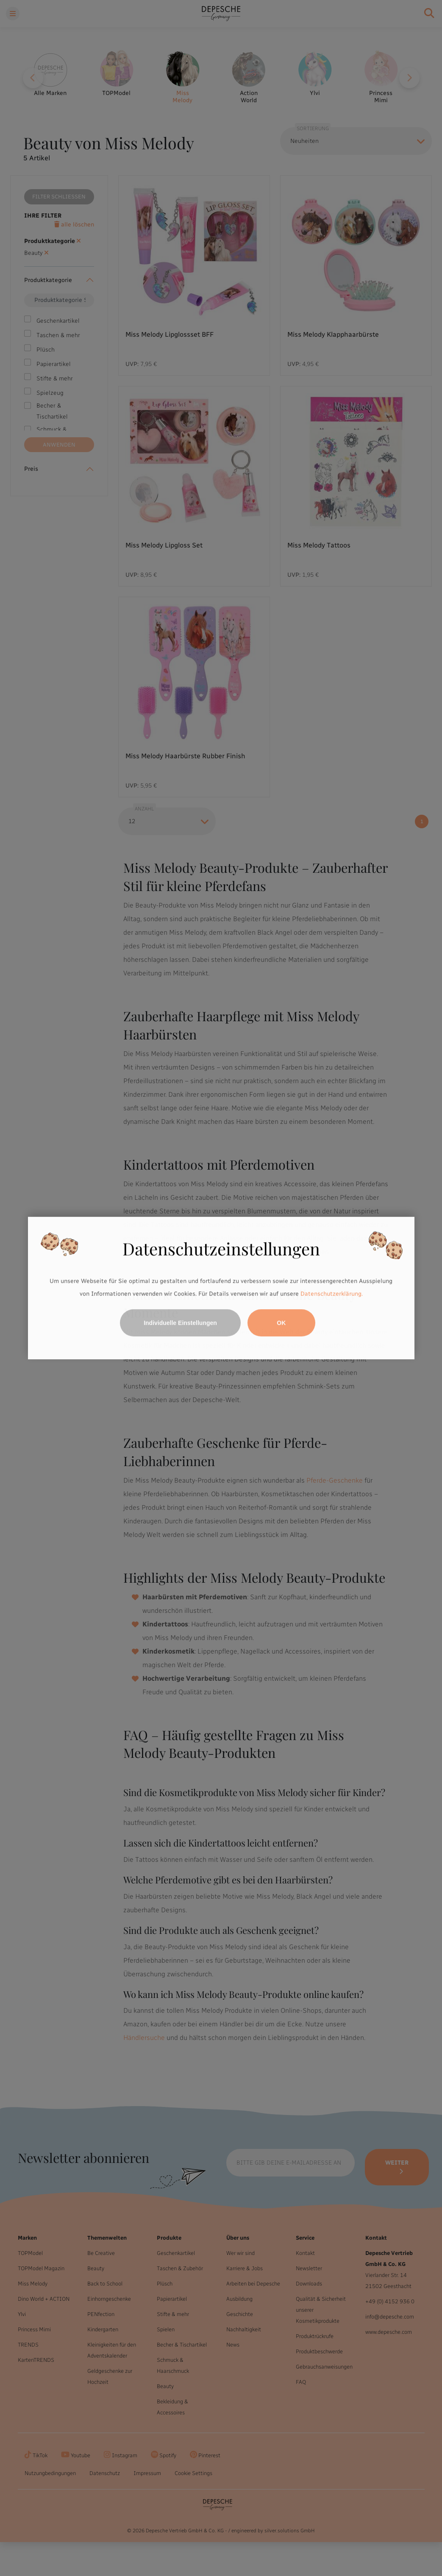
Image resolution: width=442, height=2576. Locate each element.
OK (281, 1322)
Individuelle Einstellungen (180, 1322)
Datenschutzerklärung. (331, 1293)
